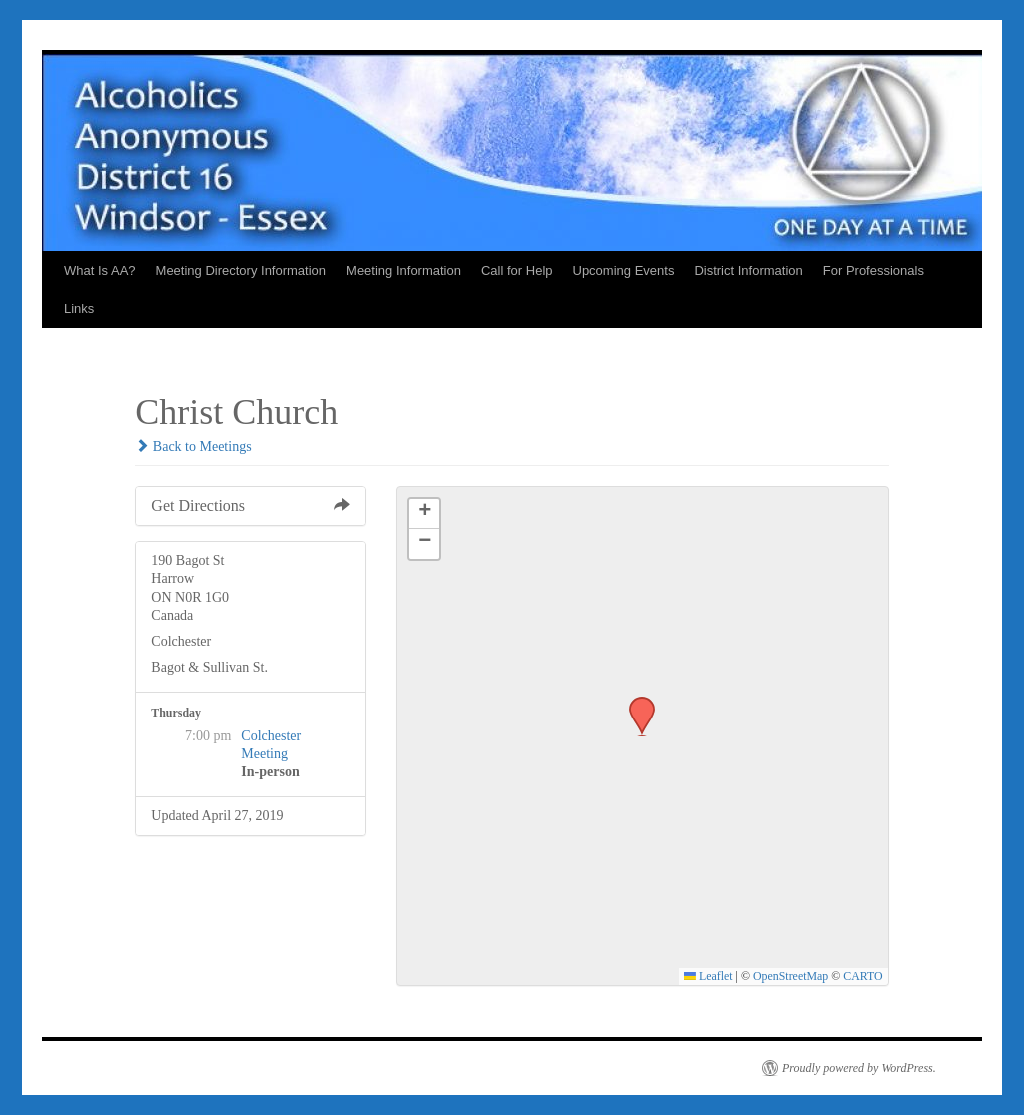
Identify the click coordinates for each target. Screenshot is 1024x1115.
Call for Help (517, 270)
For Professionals (873, 270)
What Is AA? (100, 270)
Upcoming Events (624, 270)
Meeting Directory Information (241, 270)
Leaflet (708, 976)
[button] (635, 703)
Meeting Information (403, 270)
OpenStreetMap (790, 976)
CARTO (862, 976)
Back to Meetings (193, 446)
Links (79, 308)
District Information (748, 270)
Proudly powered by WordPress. (859, 1068)
